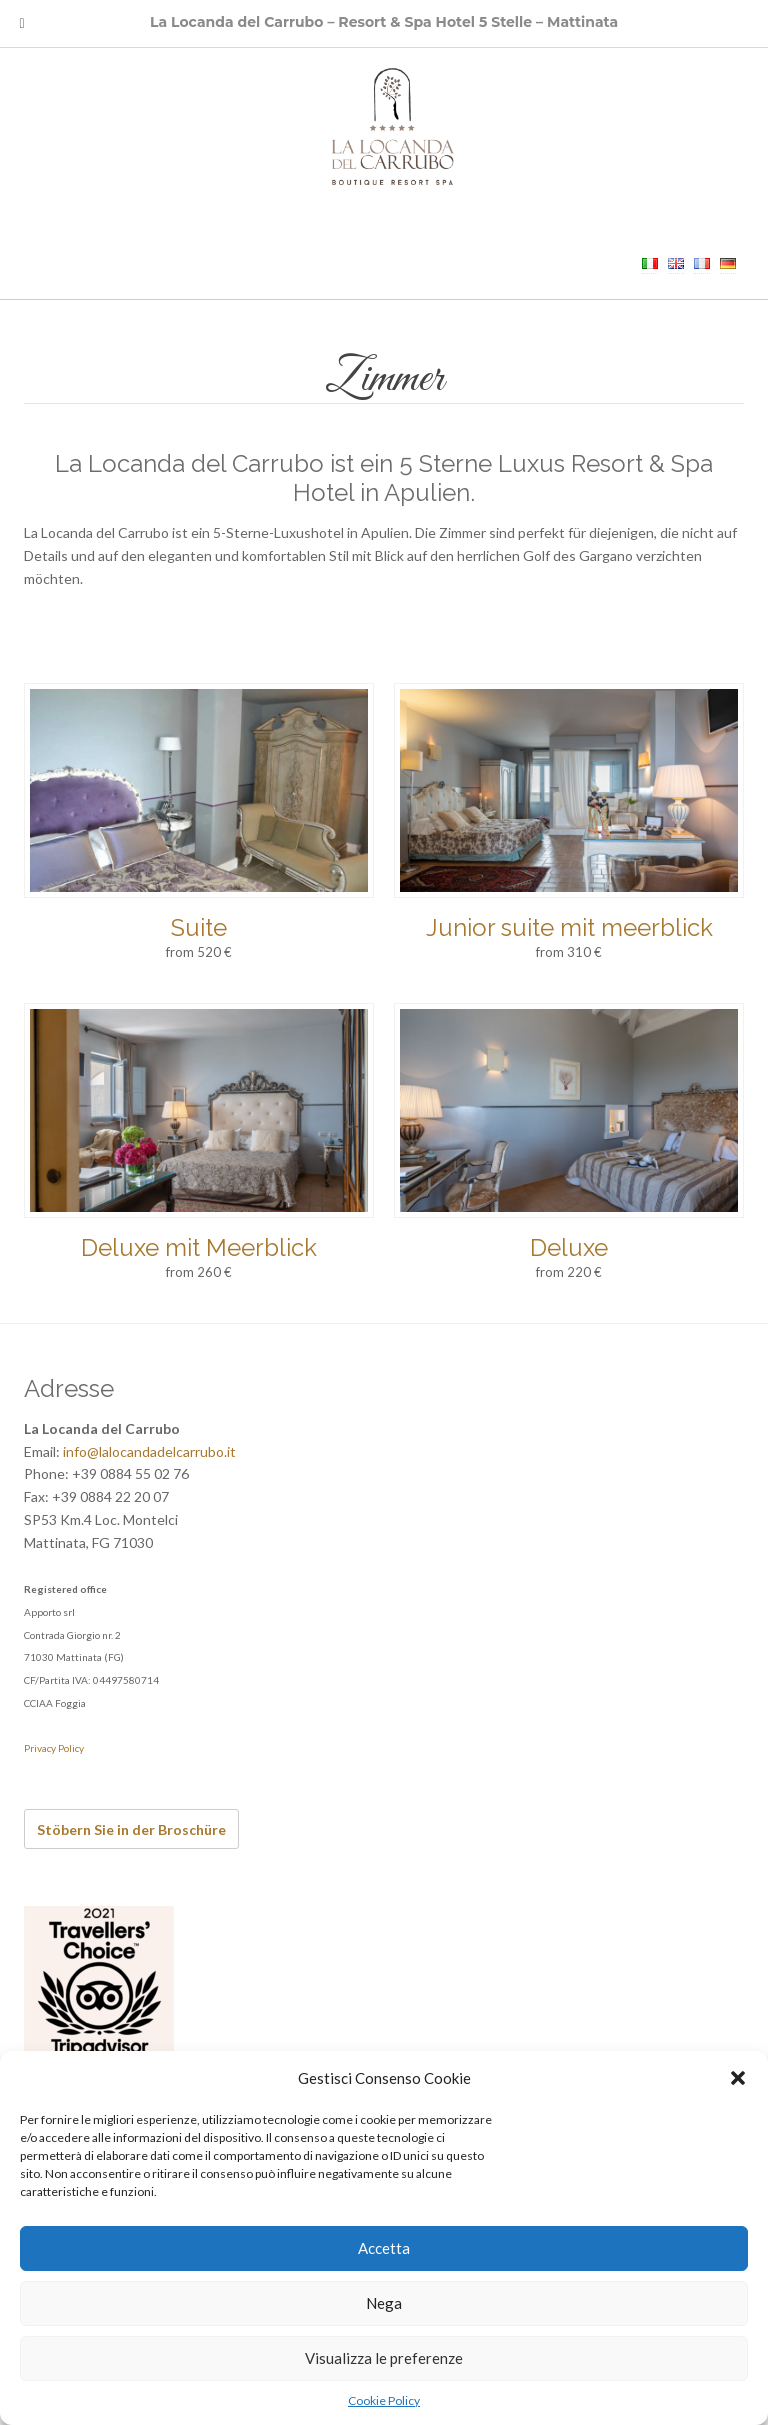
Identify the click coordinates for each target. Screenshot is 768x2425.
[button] (738, 2078)
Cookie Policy (384, 2400)
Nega (384, 2303)
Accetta (384, 2248)
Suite (199, 927)
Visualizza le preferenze (384, 2358)
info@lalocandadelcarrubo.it (149, 1451)
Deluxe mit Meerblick (199, 1247)
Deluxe (569, 1247)
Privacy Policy (54, 1748)
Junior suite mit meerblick (569, 927)
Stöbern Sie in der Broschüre (131, 1829)
